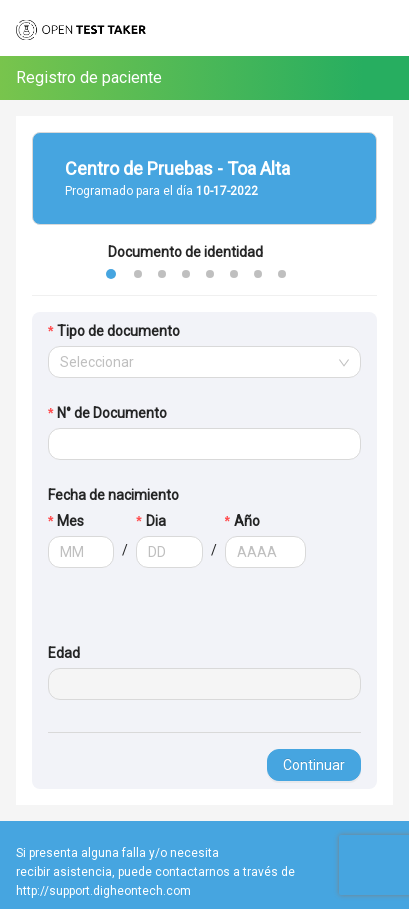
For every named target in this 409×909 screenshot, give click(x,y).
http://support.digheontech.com (103, 891)
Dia (156, 521)
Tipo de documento (118, 331)
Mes (70, 521)
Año (247, 521)
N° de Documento (112, 413)
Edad (64, 653)
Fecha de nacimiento (113, 495)
